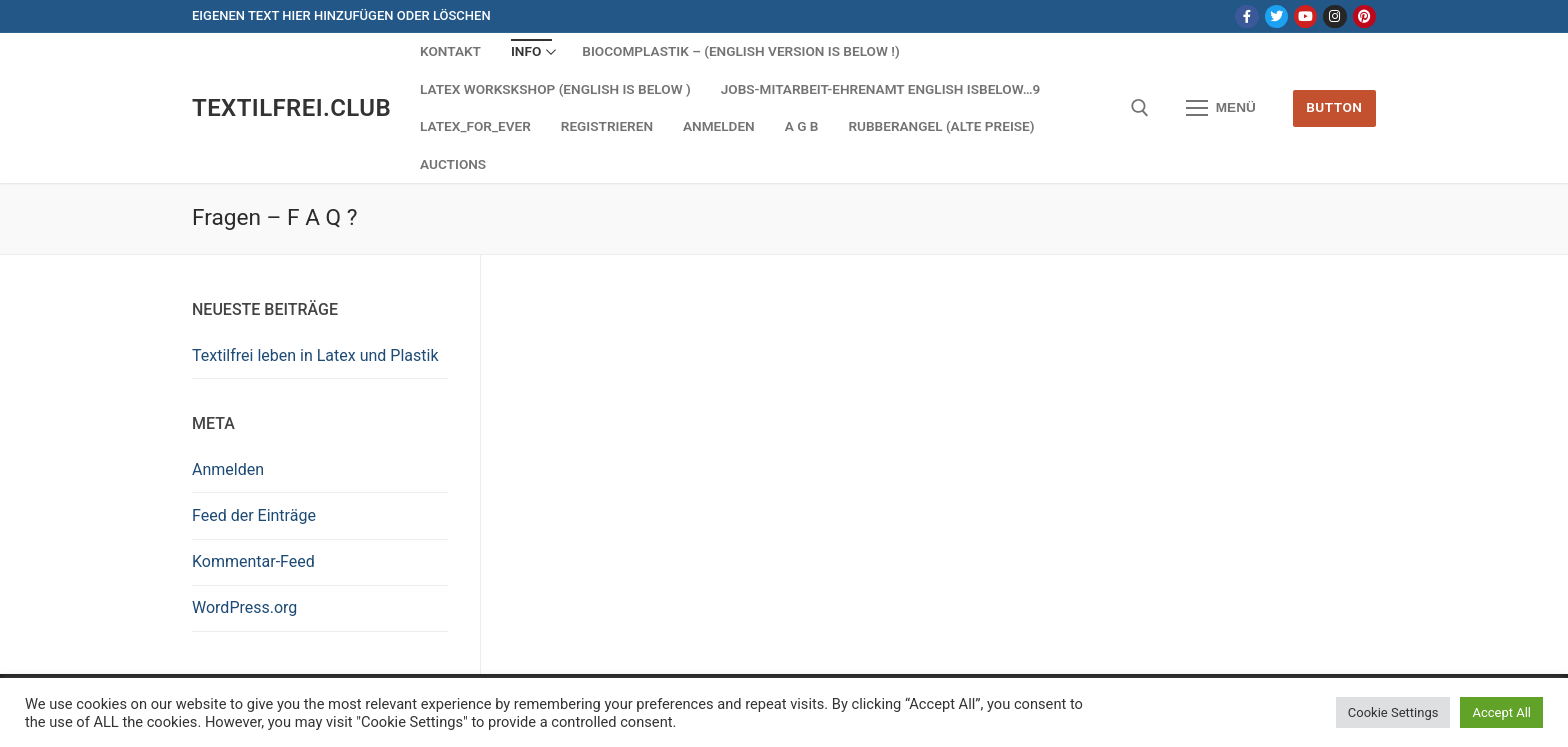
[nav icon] (1221, 108)
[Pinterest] (1364, 16)
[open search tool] (1140, 108)
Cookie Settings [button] (1393, 712)
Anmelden (228, 469)
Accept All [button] (1501, 712)
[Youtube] (1305, 16)
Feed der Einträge (254, 515)
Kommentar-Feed (253, 561)
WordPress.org (244, 607)
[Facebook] (1246, 16)
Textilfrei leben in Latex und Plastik (315, 355)
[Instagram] (1334, 16)
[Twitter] (1276, 16)
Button (1334, 107)
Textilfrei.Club (291, 108)
